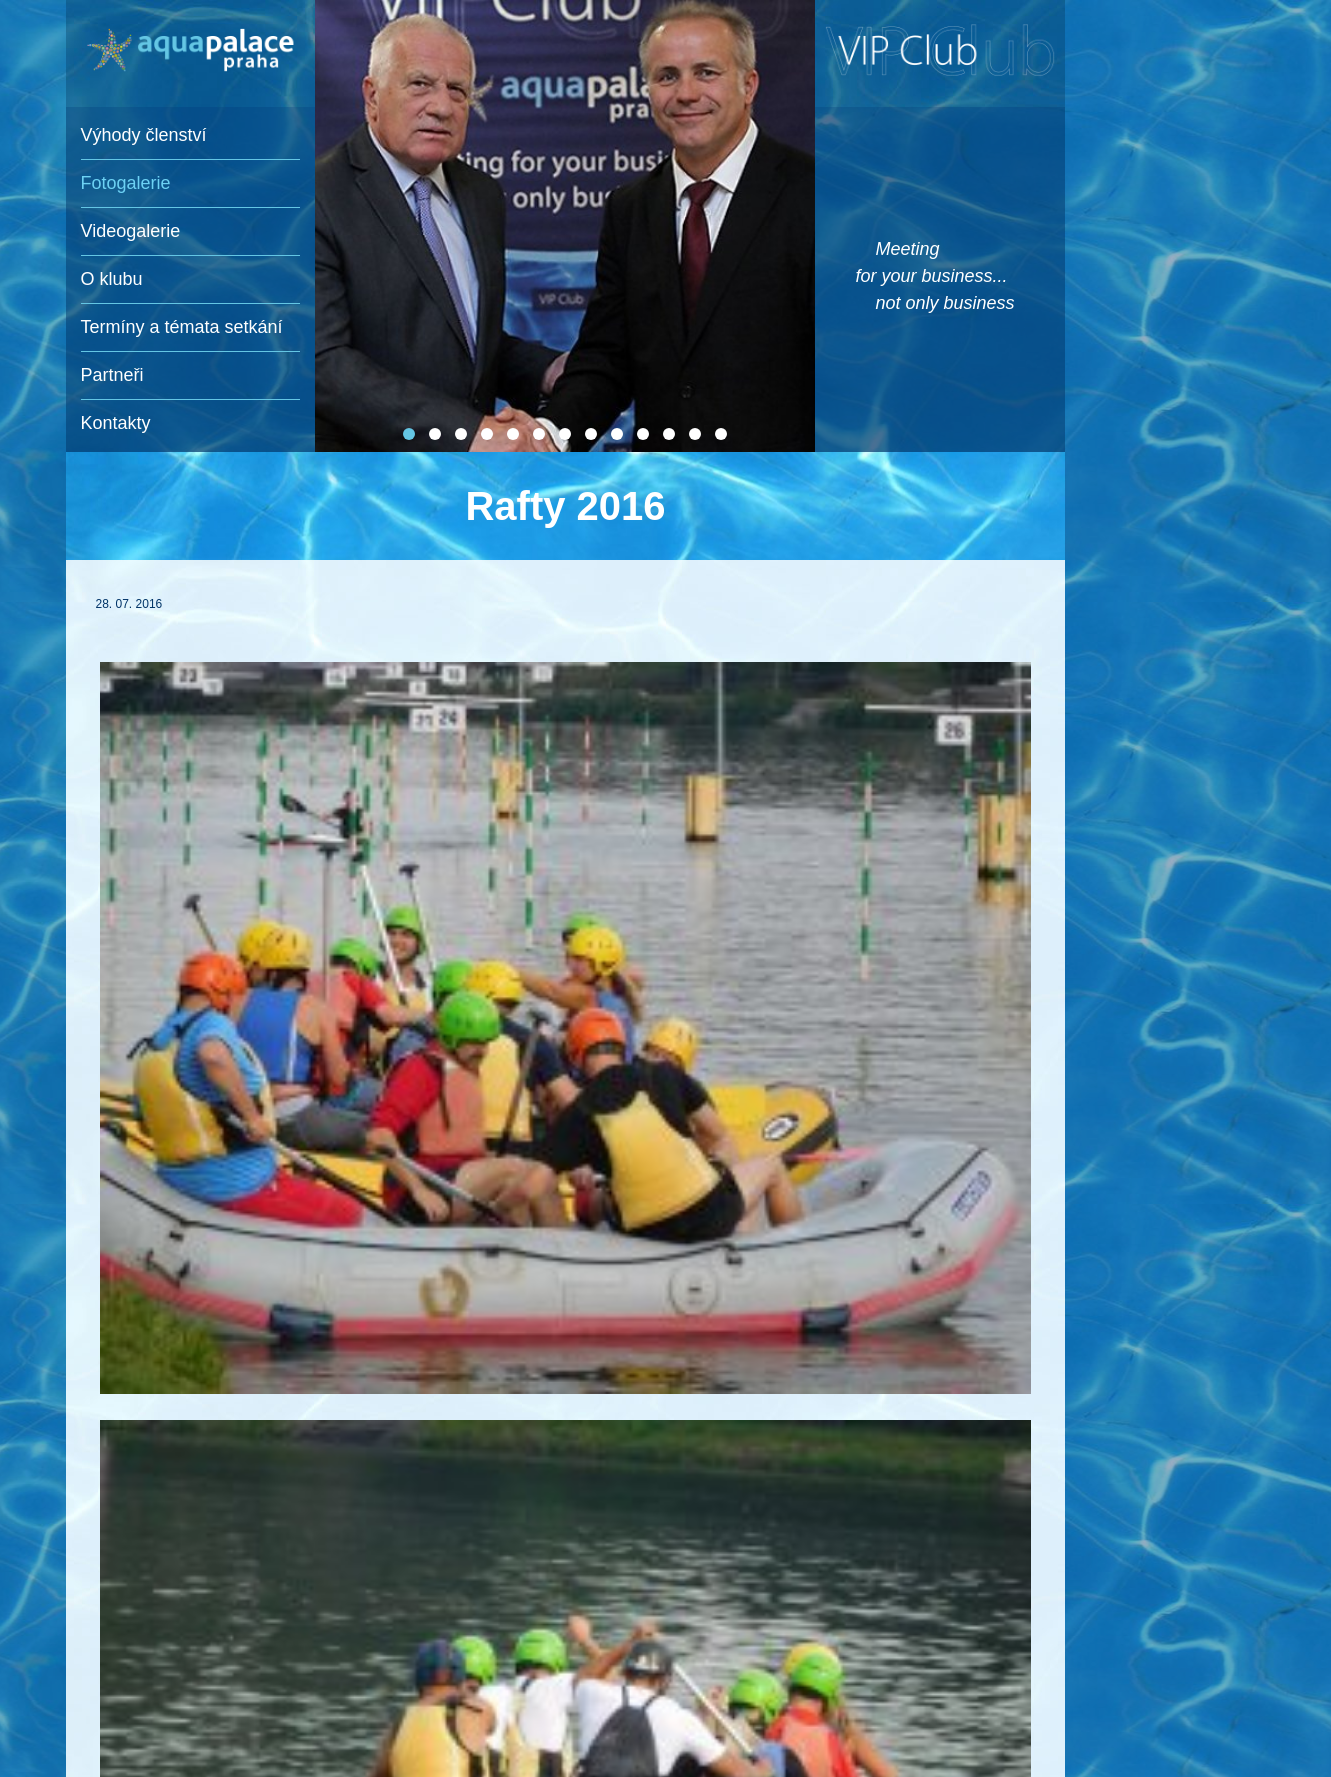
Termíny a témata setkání (182, 327)
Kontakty (116, 423)
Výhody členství (144, 135)
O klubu (112, 279)
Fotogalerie (126, 183)
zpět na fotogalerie (215, 1512)
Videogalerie (131, 231)
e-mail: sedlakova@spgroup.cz (643, 1727)
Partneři (112, 375)
